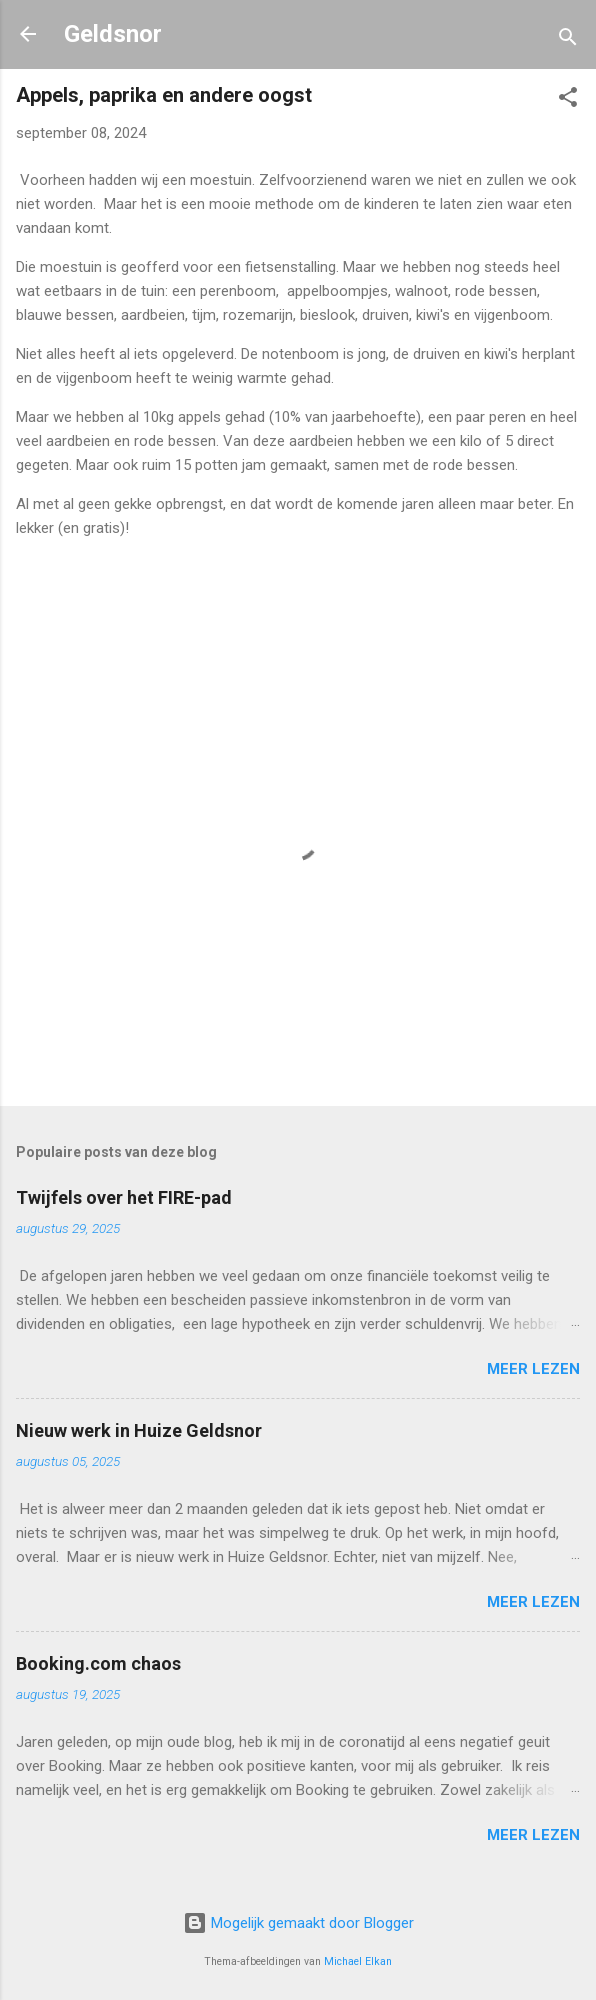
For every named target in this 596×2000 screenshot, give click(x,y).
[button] (568, 100)
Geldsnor (113, 34)
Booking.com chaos (98, 1663)
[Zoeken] (568, 40)
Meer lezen (533, 1369)
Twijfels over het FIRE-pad (124, 1197)
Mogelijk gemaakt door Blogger (298, 1923)
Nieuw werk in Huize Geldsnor (139, 1430)
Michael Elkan (358, 1961)
